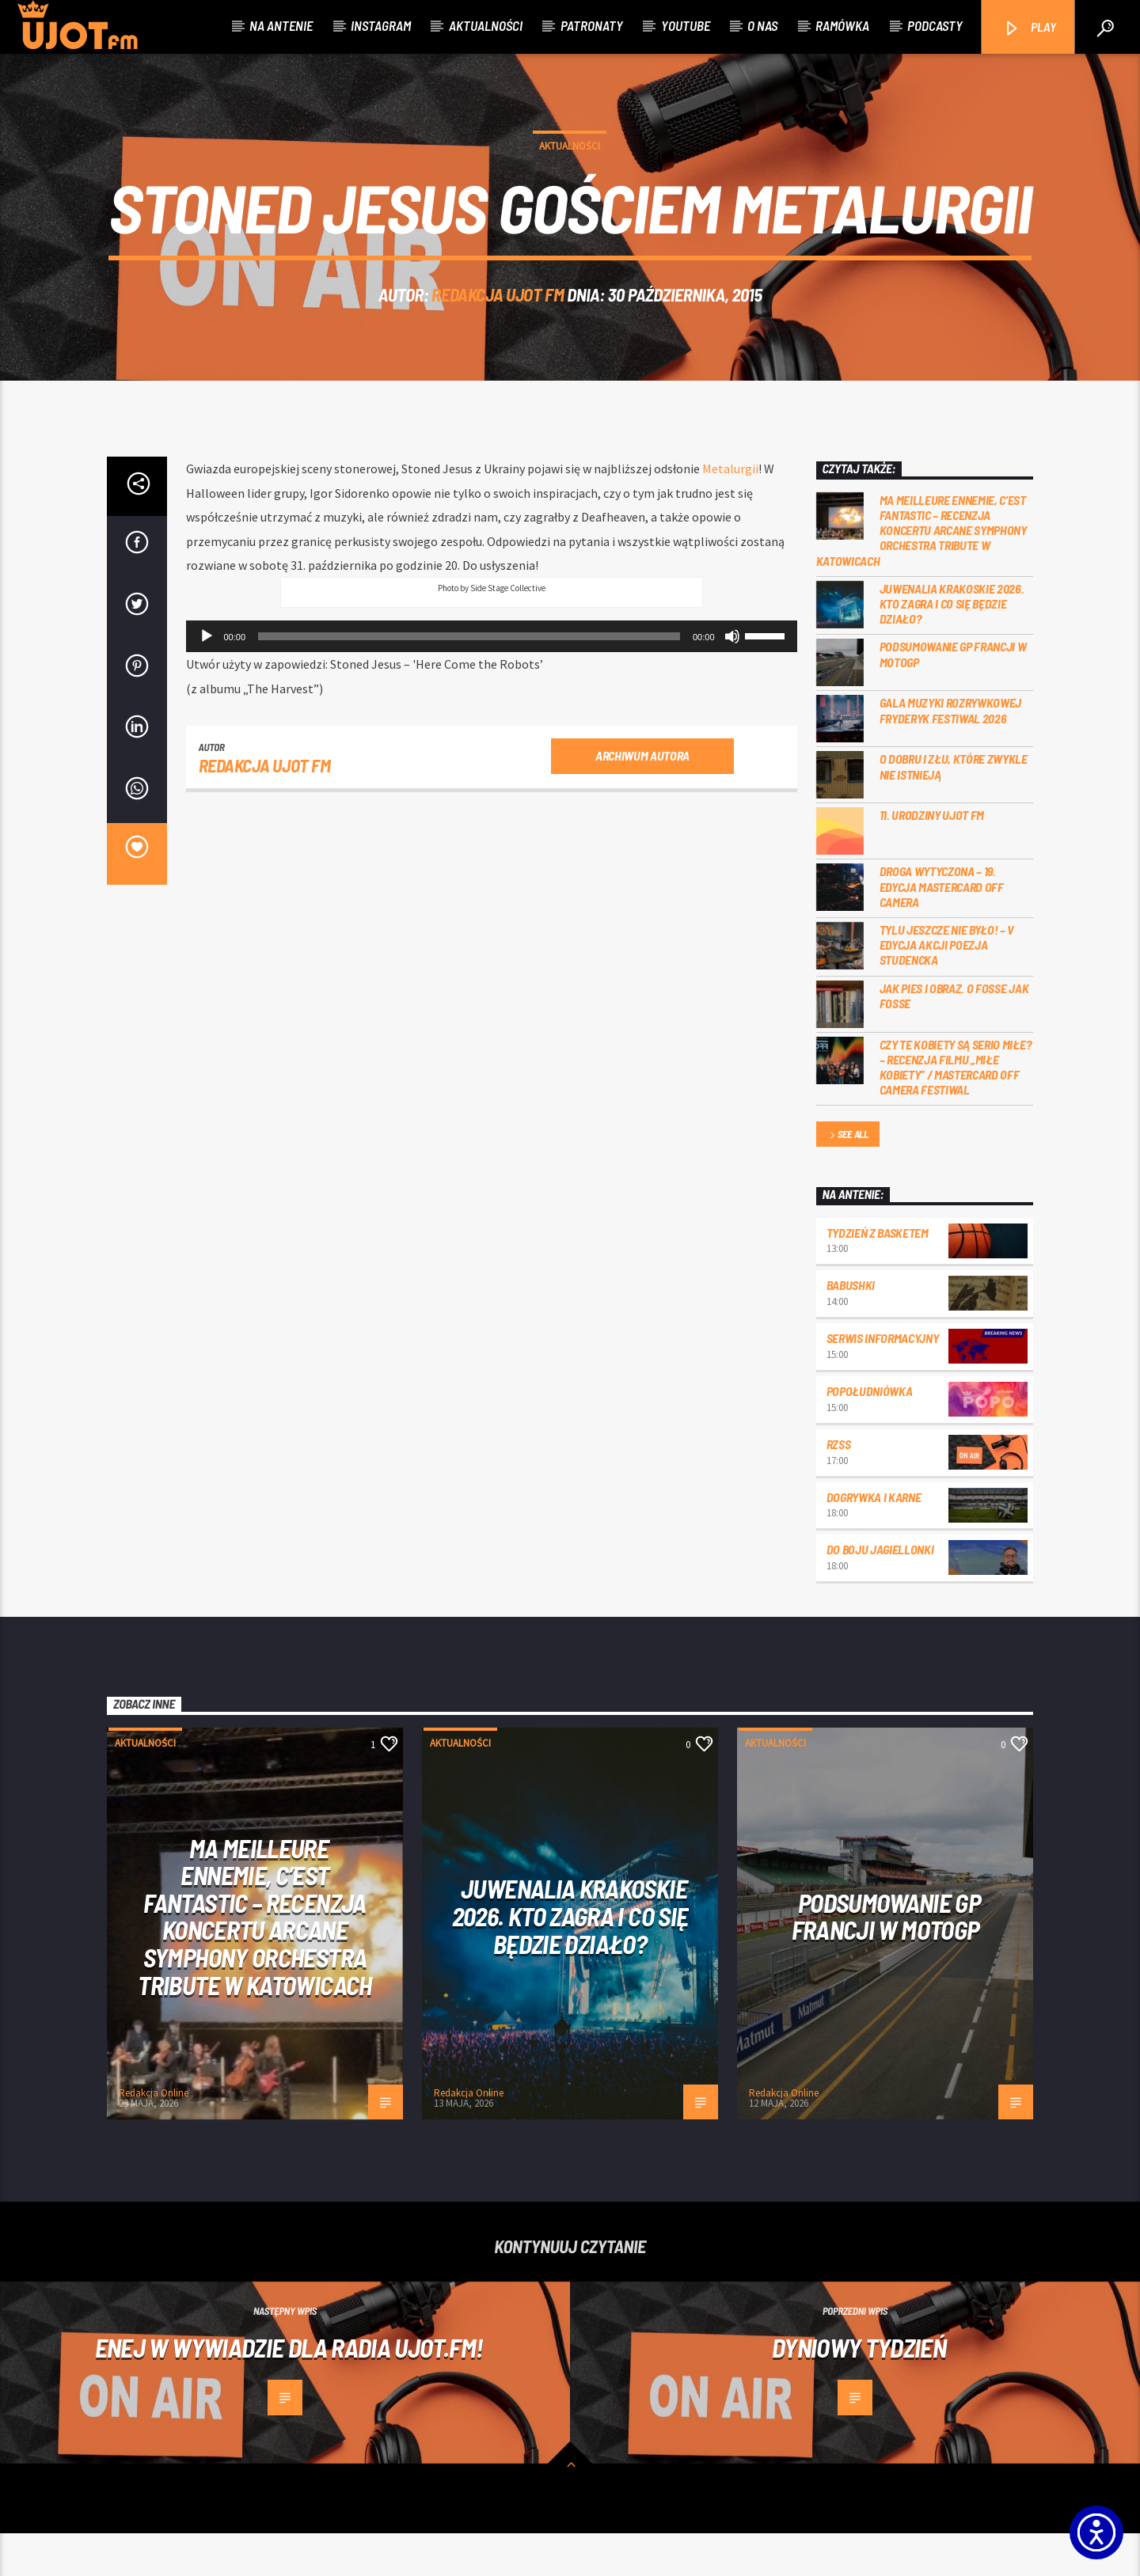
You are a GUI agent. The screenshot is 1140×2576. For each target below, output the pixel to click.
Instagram (381, 25)
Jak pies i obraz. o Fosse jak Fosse (954, 1037)
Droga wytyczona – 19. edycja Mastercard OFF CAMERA (942, 928)
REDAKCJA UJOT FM (497, 316)
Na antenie (281, 25)
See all (847, 1178)
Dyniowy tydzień (859, 2390)
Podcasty (935, 25)
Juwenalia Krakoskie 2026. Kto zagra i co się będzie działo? (952, 646)
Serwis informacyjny (882, 1380)
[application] (491, 679)
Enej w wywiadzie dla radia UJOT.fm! (289, 2390)
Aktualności (485, 25)
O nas (762, 25)
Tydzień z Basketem (877, 1274)
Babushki (850, 1327)
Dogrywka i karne (874, 1538)
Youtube (685, 25)
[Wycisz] (732, 679)
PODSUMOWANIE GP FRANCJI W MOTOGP (953, 696)
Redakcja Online (153, 2135)
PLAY (1029, 28)
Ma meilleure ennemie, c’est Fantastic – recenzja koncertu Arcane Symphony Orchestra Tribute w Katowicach (921, 573)
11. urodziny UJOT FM (932, 857)
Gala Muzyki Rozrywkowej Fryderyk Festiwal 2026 (951, 753)
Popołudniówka (869, 1433)
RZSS (838, 1486)
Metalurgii (730, 511)
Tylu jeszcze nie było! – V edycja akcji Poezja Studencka (947, 987)
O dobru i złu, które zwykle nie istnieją (954, 809)
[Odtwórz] (207, 679)
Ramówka (842, 25)
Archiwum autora (642, 798)
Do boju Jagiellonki (880, 1591)
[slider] (469, 679)
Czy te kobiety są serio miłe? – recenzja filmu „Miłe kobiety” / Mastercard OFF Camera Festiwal (956, 1109)
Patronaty (591, 25)
